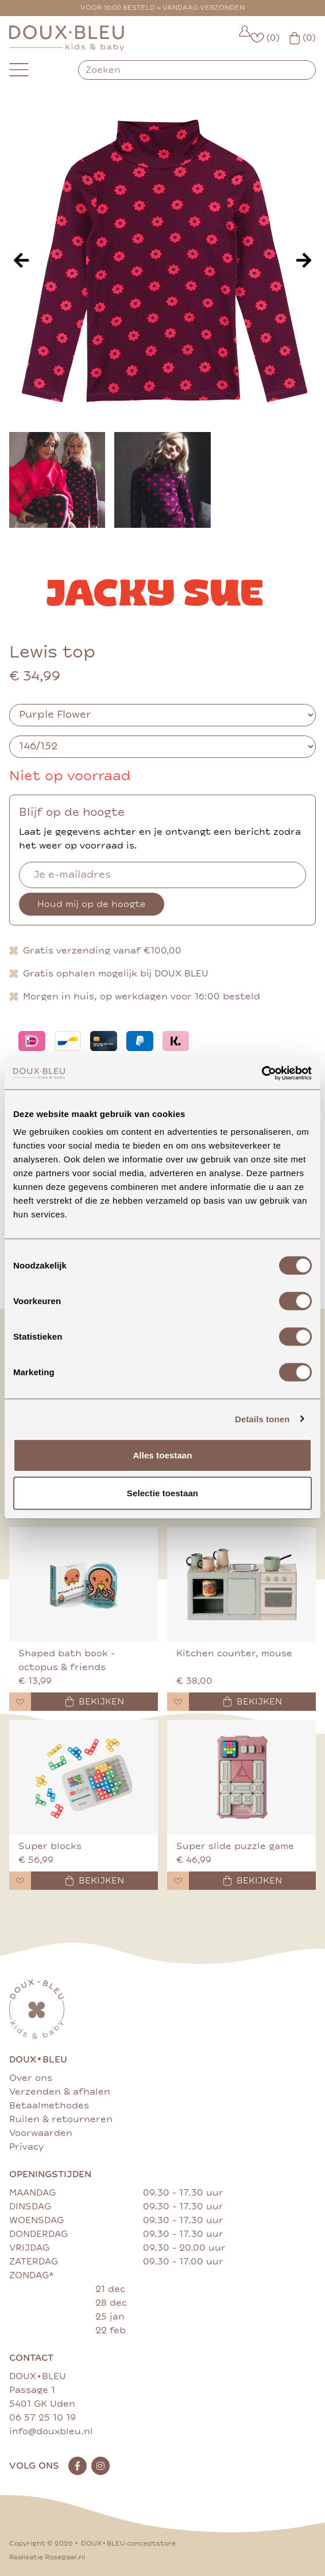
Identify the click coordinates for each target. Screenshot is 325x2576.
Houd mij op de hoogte (91, 904)
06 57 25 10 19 (42, 2417)
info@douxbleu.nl (51, 2431)
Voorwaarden (40, 2133)
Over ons (30, 2078)
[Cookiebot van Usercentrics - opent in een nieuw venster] (261, 1073)
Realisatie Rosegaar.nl (47, 2557)
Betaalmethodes (49, 2105)
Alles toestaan (162, 1455)
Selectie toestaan (162, 1492)
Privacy (26, 2147)
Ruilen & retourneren (61, 2119)
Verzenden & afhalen (59, 2092)
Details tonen (262, 1418)
